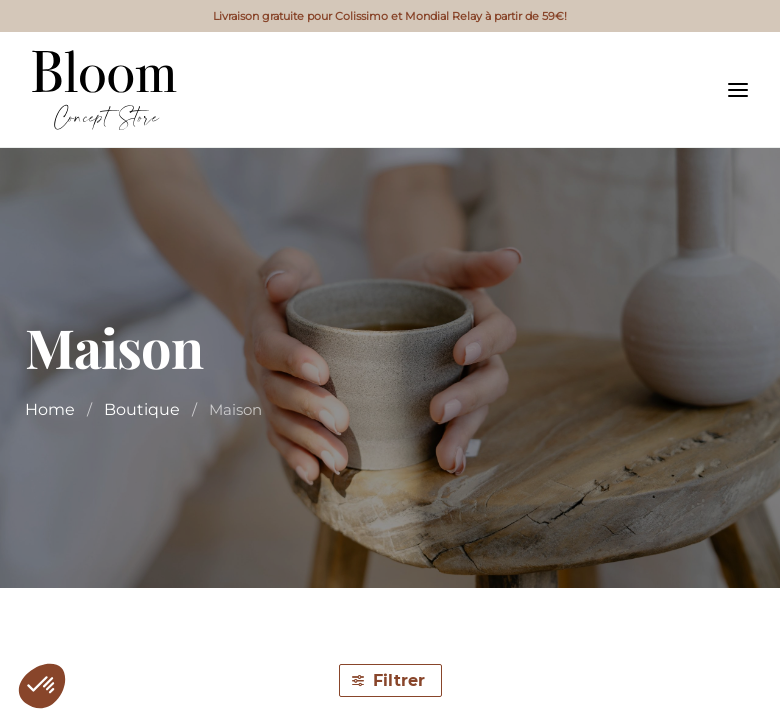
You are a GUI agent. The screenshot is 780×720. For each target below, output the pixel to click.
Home (50, 409)
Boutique (142, 409)
